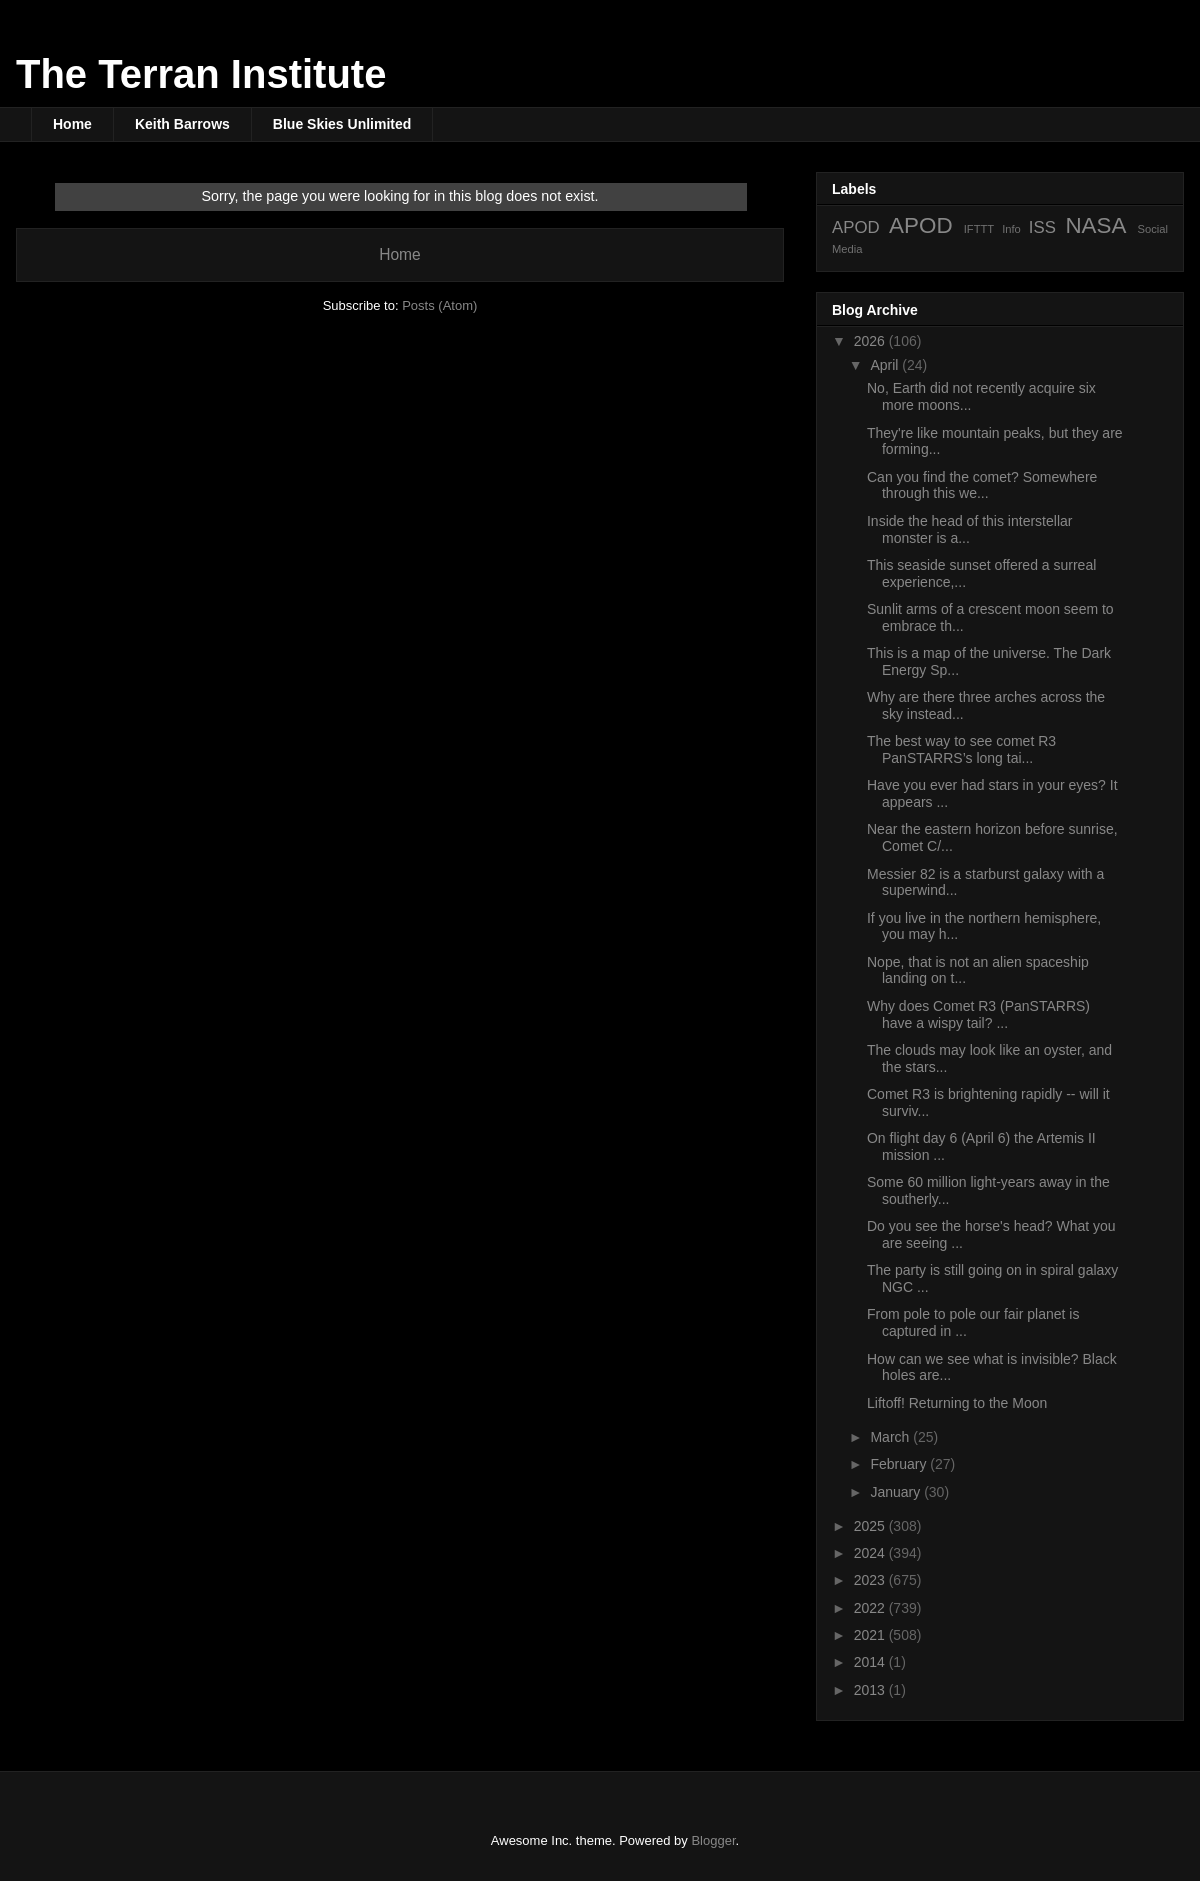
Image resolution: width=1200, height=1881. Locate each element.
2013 (871, 1690)
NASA (1095, 225)
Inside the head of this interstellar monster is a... (969, 529)
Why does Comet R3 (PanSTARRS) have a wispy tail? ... (978, 1014)
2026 (871, 341)
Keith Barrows (182, 124)
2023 (871, 1580)
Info (1011, 229)
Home (72, 124)
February (900, 1464)
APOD (856, 227)
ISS (1042, 227)
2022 (871, 1608)
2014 (871, 1662)
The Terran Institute (201, 74)
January (897, 1492)
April (886, 365)
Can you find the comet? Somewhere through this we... (982, 485)
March (891, 1437)
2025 (871, 1526)
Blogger (713, 1840)
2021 (871, 1635)
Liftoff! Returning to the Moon (957, 1403)
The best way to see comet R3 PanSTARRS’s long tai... (961, 749)
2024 (871, 1553)
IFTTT (979, 229)
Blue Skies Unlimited (342, 124)
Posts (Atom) (439, 305)
